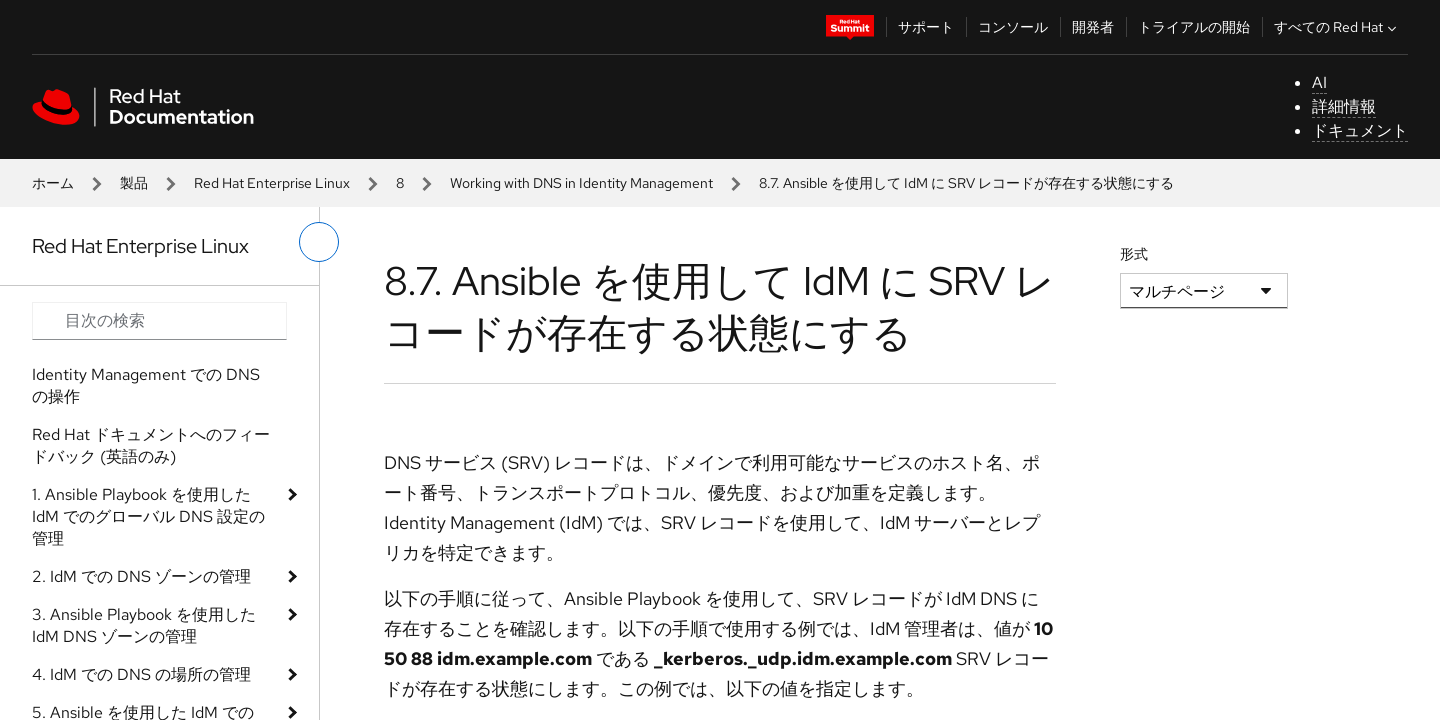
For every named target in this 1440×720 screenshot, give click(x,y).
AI (1319, 82)
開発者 (1093, 27)
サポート (926, 27)
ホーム (53, 183)
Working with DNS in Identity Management (581, 183)
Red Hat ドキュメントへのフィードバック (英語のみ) (151, 445)
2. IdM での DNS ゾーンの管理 (141, 576)
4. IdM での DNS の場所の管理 (141, 674)
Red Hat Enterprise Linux (272, 183)
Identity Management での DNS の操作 (146, 385)
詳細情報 (1344, 106)
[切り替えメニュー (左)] (319, 242)
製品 (134, 183)
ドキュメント (1360, 130)
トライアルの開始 (1194, 27)
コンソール (1013, 27)
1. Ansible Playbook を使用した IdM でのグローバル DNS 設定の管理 (148, 516)
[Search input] (159, 321)
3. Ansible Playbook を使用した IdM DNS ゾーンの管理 (144, 625)
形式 (1134, 254)
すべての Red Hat (1337, 27)
